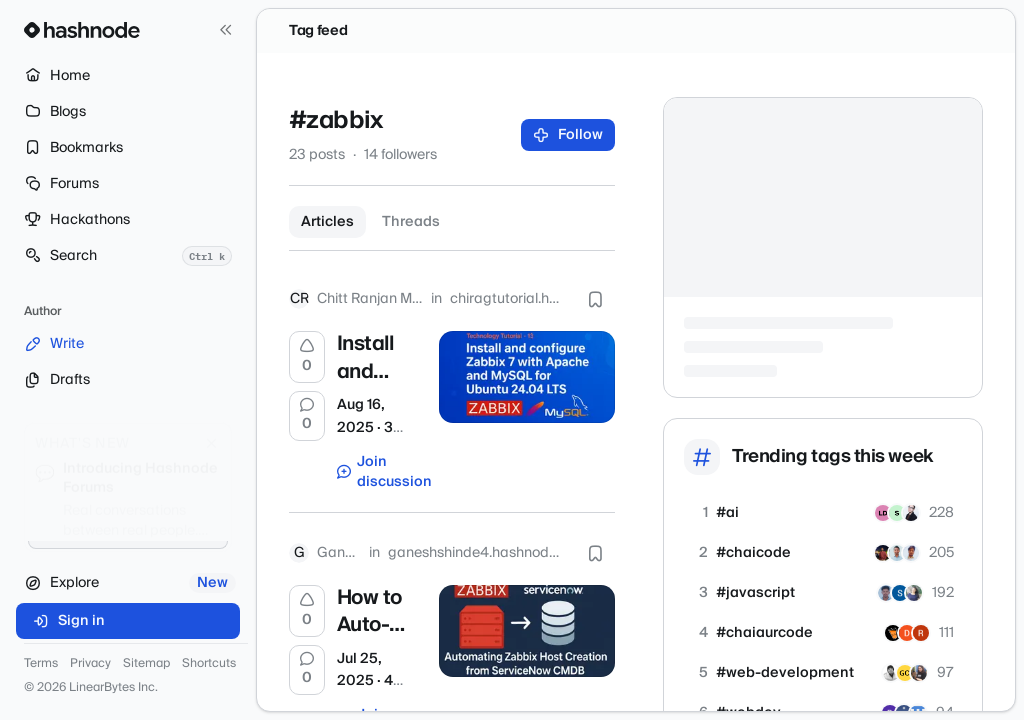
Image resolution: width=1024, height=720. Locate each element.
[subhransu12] (900, 593)
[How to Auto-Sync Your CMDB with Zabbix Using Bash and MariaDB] (527, 631)
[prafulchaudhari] (886, 593)
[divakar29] (907, 633)
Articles (327, 222)
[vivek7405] (891, 673)
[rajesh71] (921, 633)
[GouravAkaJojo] (905, 673)
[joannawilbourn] (919, 673)
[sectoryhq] (897, 513)
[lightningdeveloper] (883, 513)
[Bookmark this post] (595, 299)
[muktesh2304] (911, 553)
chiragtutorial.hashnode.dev (508, 299)
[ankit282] (893, 633)
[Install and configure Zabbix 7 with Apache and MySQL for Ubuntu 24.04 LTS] (527, 377)
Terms (41, 664)
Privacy (90, 664)
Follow (568, 135)
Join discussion (378, 472)
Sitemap (146, 664)
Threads (411, 222)
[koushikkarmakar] (883, 553)
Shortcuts (209, 664)
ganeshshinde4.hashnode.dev (477, 553)
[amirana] (914, 593)
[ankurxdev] (897, 553)
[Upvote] (307, 357)
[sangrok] (911, 513)
